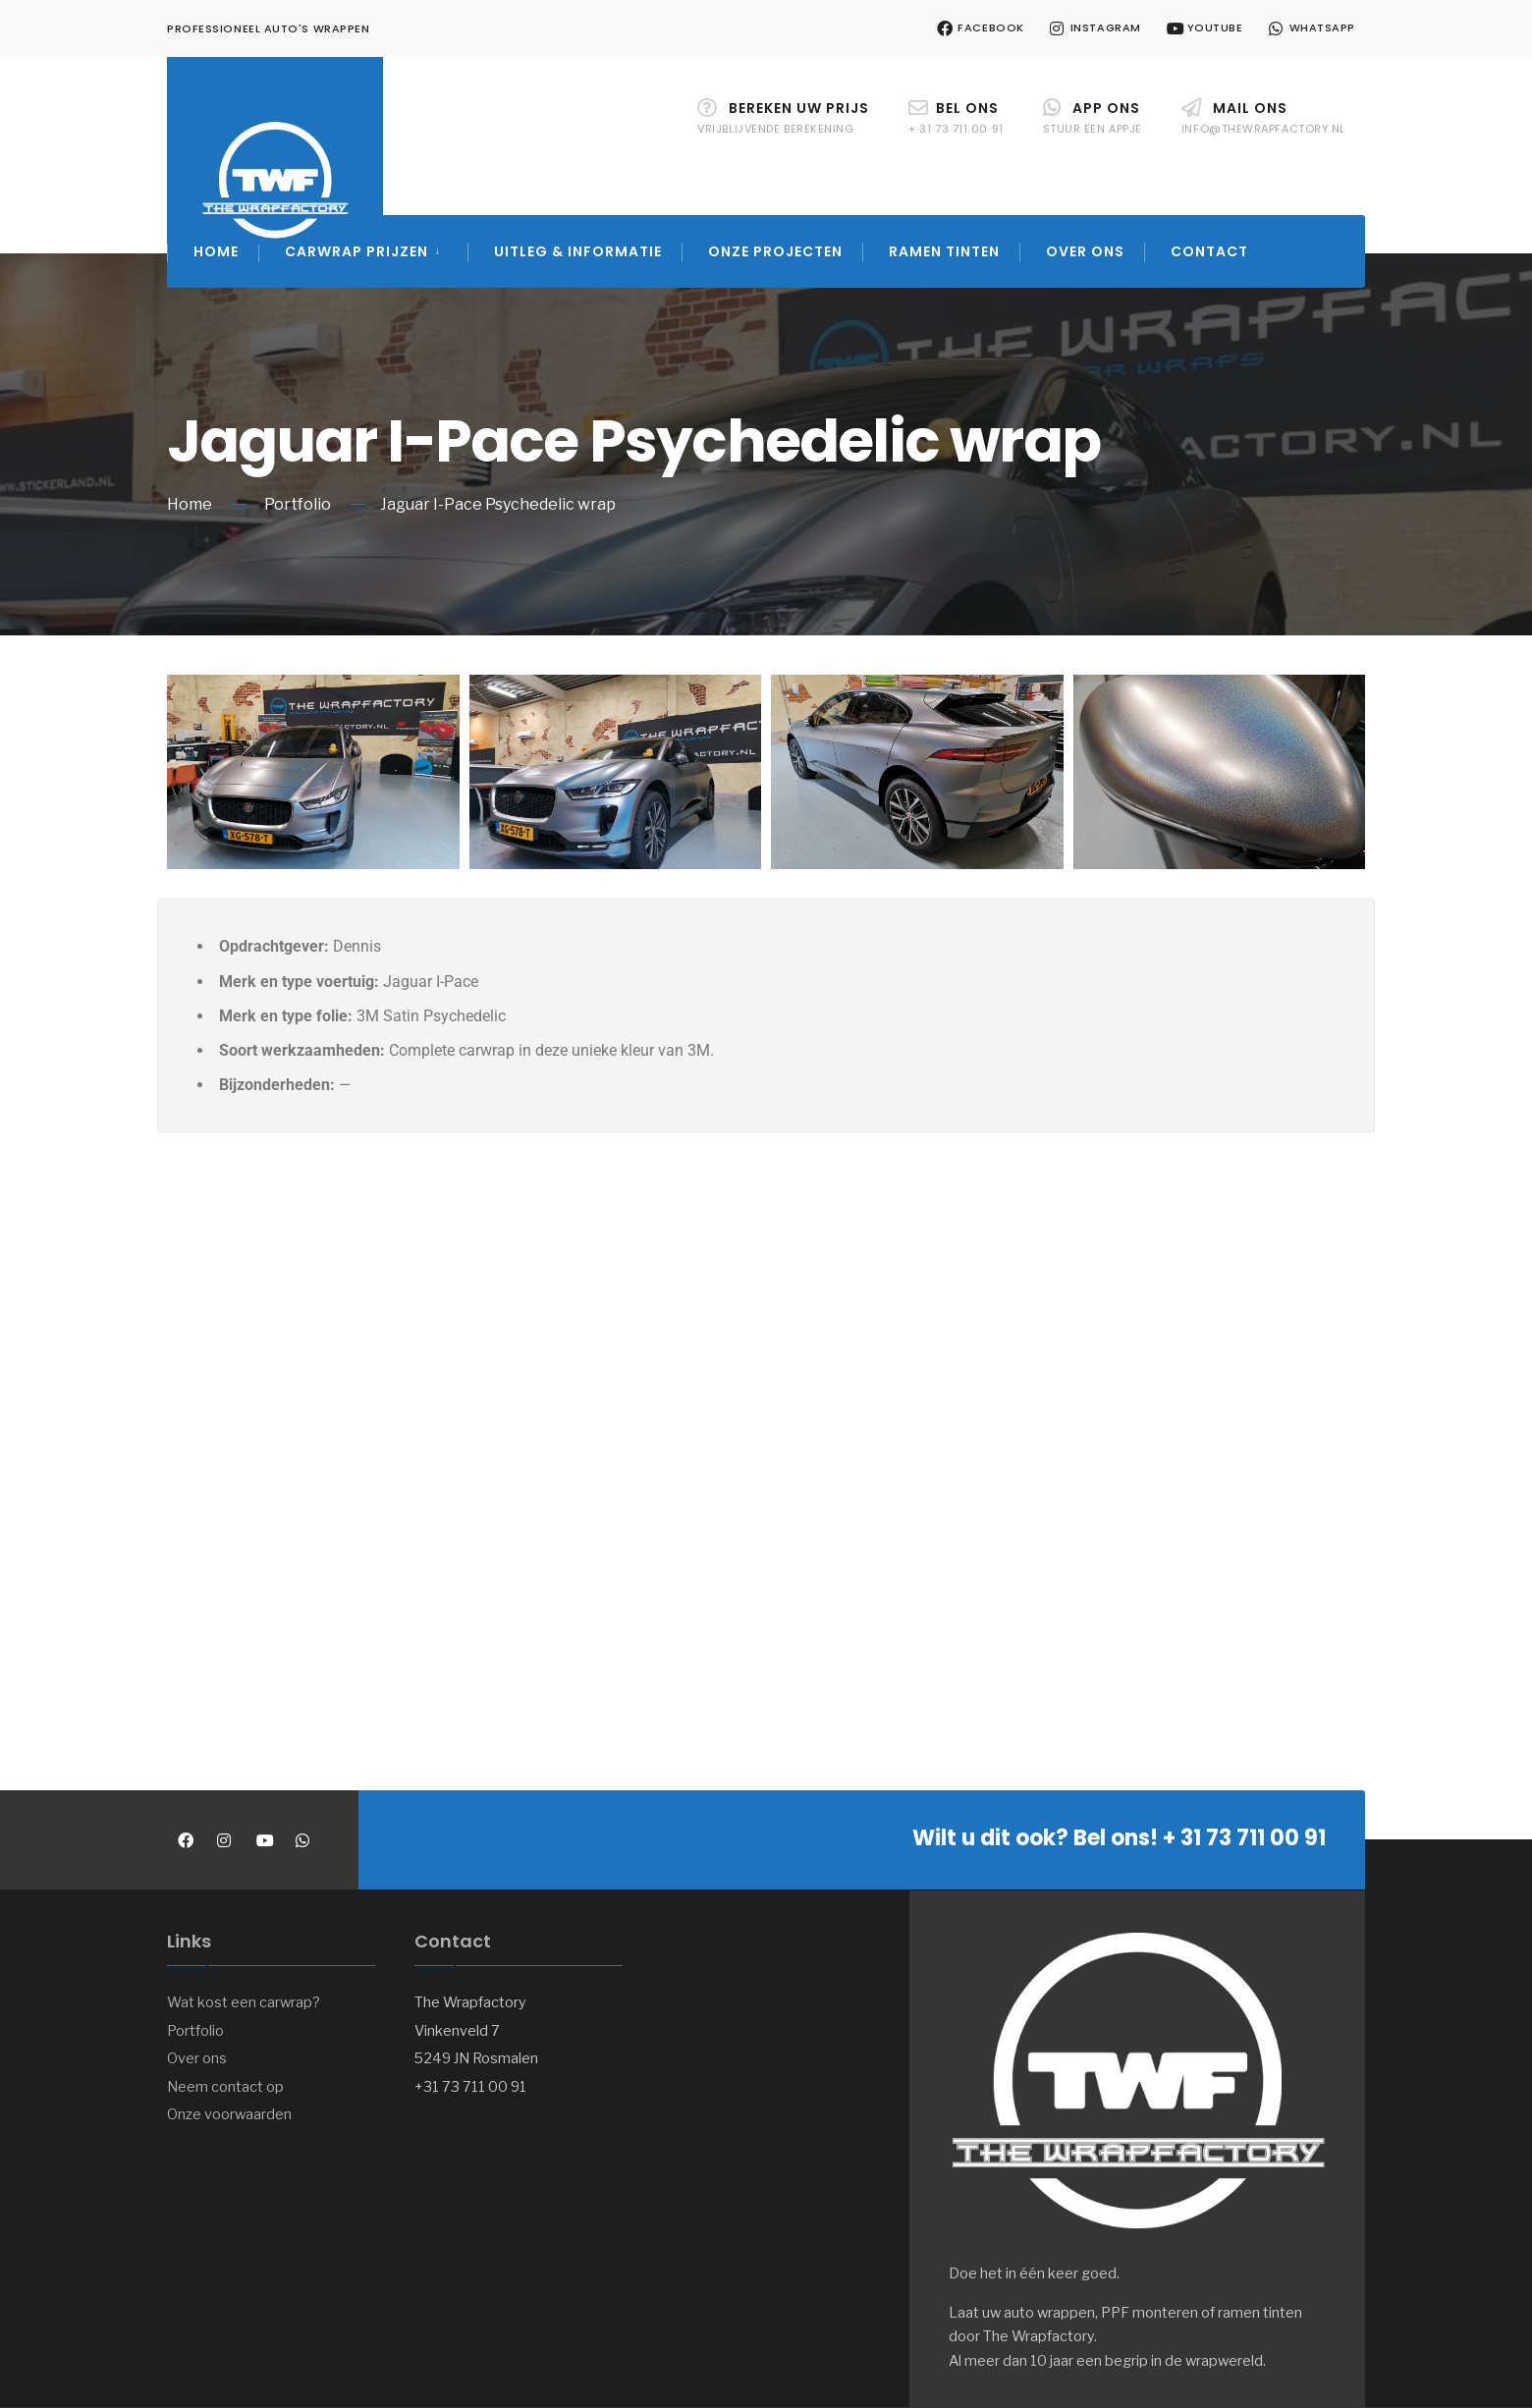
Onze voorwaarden (229, 2114)
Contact (1209, 251)
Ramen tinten (944, 251)
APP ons (1092, 117)
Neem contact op (225, 2087)
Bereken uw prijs (783, 117)
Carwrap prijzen (356, 251)
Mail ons (1263, 117)
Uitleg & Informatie (578, 251)
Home (216, 251)
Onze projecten (775, 251)
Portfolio (297, 504)
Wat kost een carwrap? (243, 2002)
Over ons (1085, 251)
